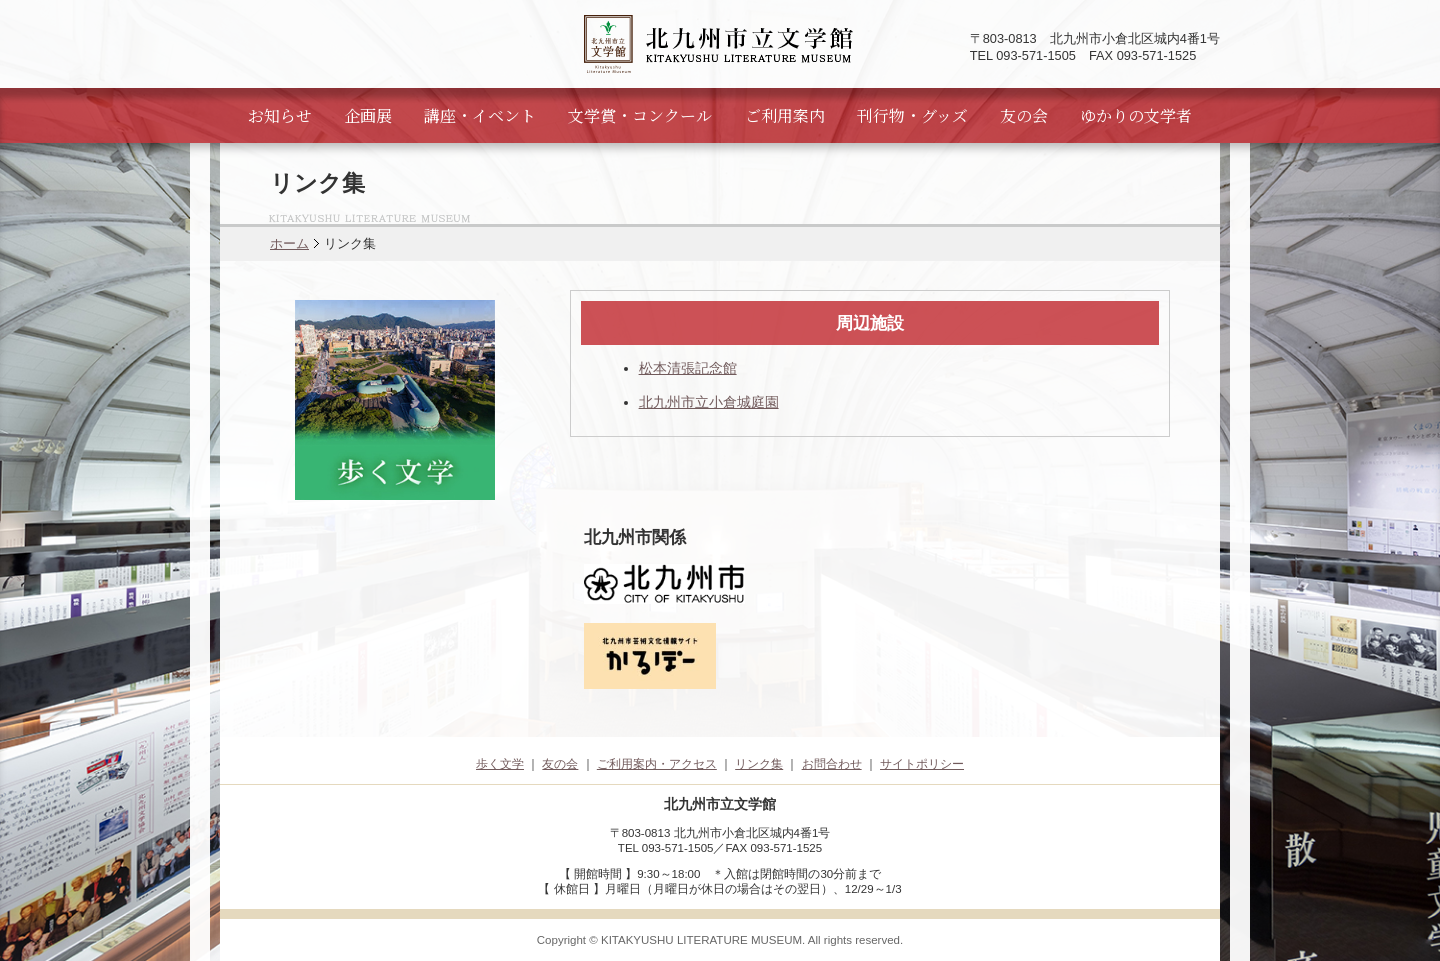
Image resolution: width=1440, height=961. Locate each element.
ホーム (289, 243)
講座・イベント (480, 115)
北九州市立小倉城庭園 (709, 402)
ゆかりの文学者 (1136, 115)
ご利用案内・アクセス (657, 764)
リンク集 (759, 764)
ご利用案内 (785, 115)
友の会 (1024, 115)
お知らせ (280, 115)
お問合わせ (832, 764)
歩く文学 (500, 764)
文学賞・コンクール (640, 115)
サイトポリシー (922, 764)
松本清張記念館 (688, 368)
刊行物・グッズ (912, 115)
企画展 (368, 115)
